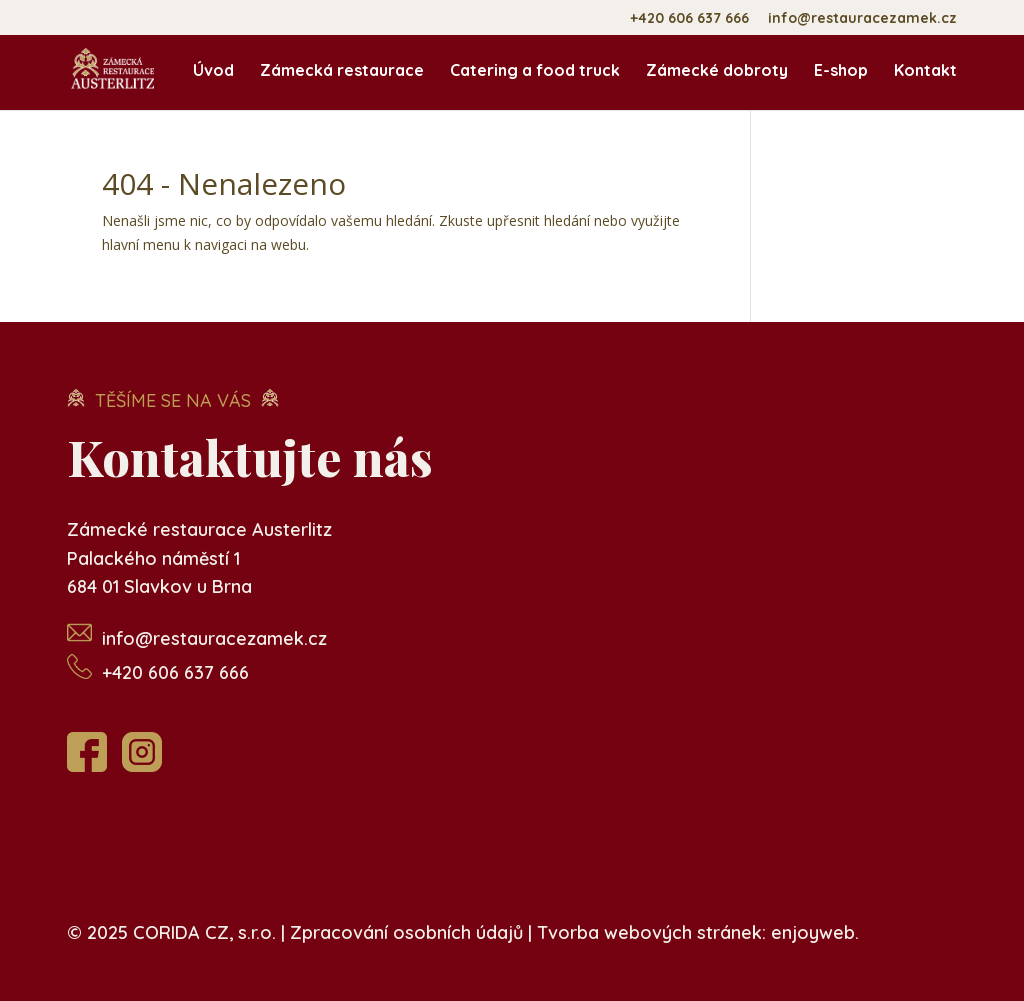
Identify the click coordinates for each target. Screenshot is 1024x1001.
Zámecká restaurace (342, 71)
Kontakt (925, 71)
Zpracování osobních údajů (406, 932)
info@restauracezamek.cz (862, 19)
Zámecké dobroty (717, 71)
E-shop (841, 71)
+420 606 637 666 (689, 19)
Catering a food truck (535, 71)
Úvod (213, 71)
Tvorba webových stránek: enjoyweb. (698, 932)
